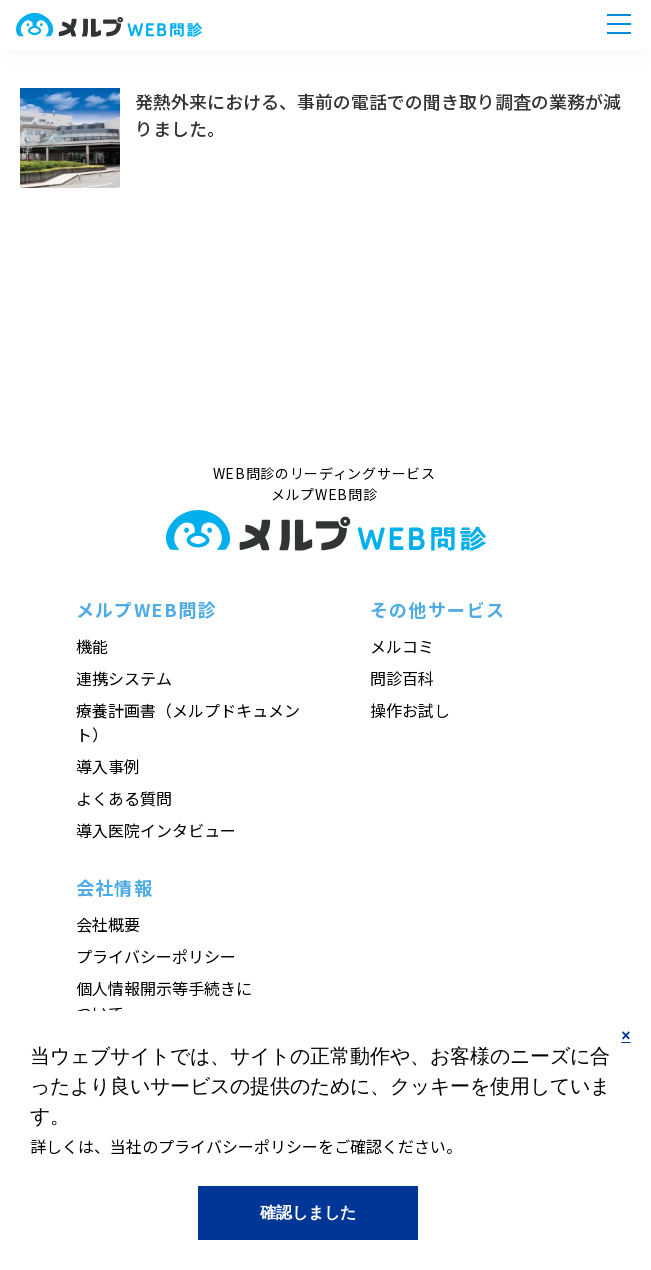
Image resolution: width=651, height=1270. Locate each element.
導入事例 (108, 766)
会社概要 (108, 924)
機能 (92, 646)
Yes (308, 1212)
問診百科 (402, 678)
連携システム (124, 678)
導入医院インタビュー (156, 830)
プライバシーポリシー (156, 956)
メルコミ (402, 646)
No (626, 1052)
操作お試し (410, 710)
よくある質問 (124, 798)
